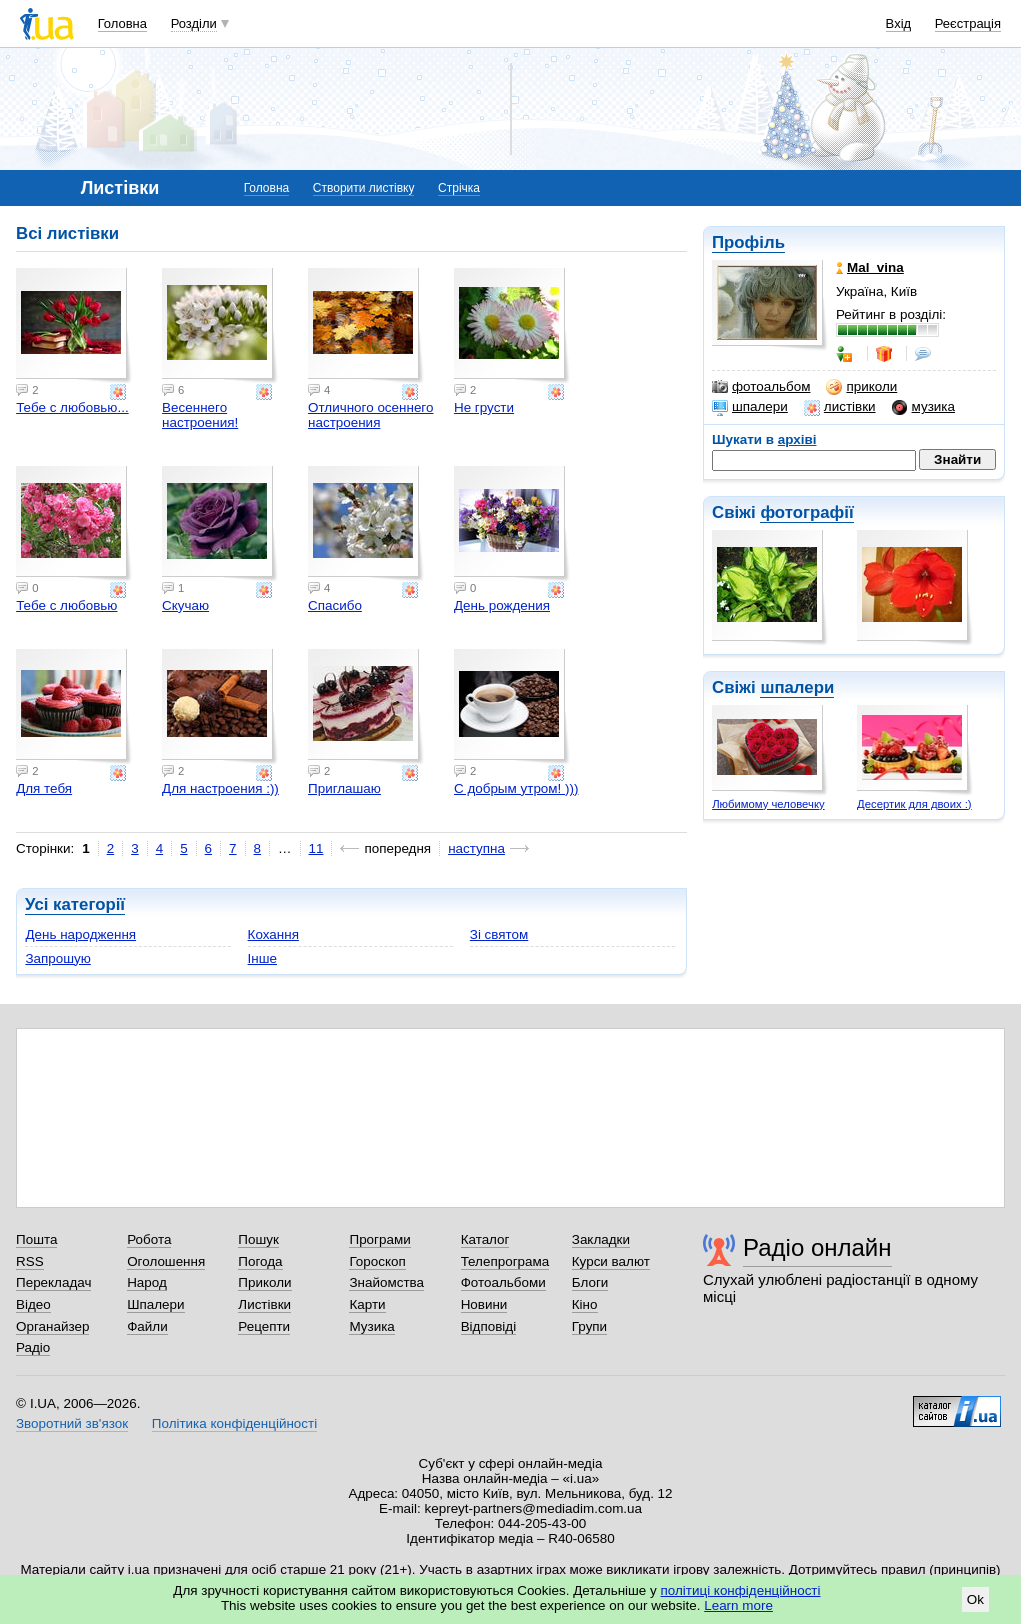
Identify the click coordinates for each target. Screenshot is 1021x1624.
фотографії (806, 512)
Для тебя (44, 788)
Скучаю (185, 605)
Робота (149, 1239)
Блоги (590, 1282)
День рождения (502, 605)
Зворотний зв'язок (72, 1423)
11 (316, 848)
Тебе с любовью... (72, 407)
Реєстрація (968, 23)
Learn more (738, 1605)
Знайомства (386, 1282)
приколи (861, 387)
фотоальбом (761, 387)
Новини (484, 1304)
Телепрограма (505, 1261)
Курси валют (611, 1261)
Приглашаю (344, 788)
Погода (260, 1261)
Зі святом (499, 934)
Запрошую (57, 958)
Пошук (258, 1239)
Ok (975, 1599)
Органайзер (52, 1326)
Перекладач (53, 1282)
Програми (379, 1239)
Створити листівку (364, 188)
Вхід (899, 23)
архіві (797, 439)
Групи (589, 1326)
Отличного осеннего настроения (370, 415)
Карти (367, 1304)
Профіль (748, 242)
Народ (147, 1282)
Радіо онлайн (817, 1247)
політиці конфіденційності (741, 1590)
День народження (80, 934)
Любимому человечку (768, 804)
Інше (262, 958)
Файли (147, 1326)
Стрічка (459, 188)
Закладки (601, 1239)
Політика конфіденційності (234, 1423)
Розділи (194, 23)
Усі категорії (75, 904)
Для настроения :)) (220, 788)
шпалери (750, 407)
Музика (371, 1326)
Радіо (33, 1347)
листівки (840, 407)
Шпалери (155, 1304)
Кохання (273, 934)
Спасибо (335, 605)
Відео (33, 1304)
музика (923, 407)
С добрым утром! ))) (516, 788)
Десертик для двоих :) (914, 804)
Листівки (264, 1304)
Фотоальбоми (503, 1282)
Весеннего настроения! (200, 415)
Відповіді (489, 1326)
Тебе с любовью (66, 605)
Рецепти (264, 1326)
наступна (476, 848)
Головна (122, 23)
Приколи (264, 1282)
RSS (30, 1261)
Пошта (36, 1239)
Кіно (585, 1304)
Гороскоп (377, 1261)
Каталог (485, 1239)
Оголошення (166, 1261)
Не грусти (484, 407)
